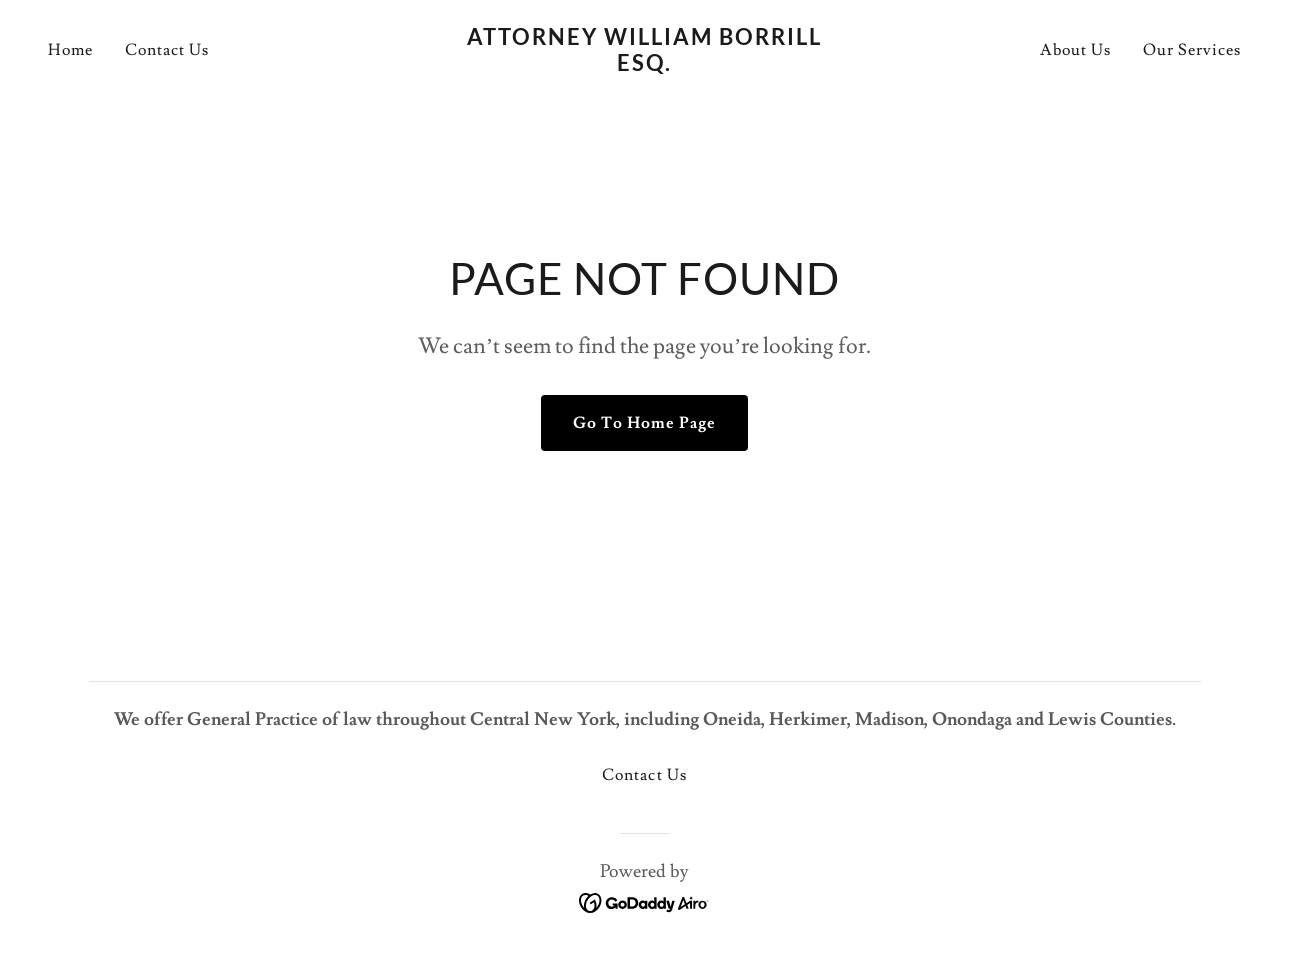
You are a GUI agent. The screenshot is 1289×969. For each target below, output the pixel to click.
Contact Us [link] (167, 50)
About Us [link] (1075, 50)
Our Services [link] (1192, 50)
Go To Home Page (644, 423)
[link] (645, 66)
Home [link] (70, 50)
